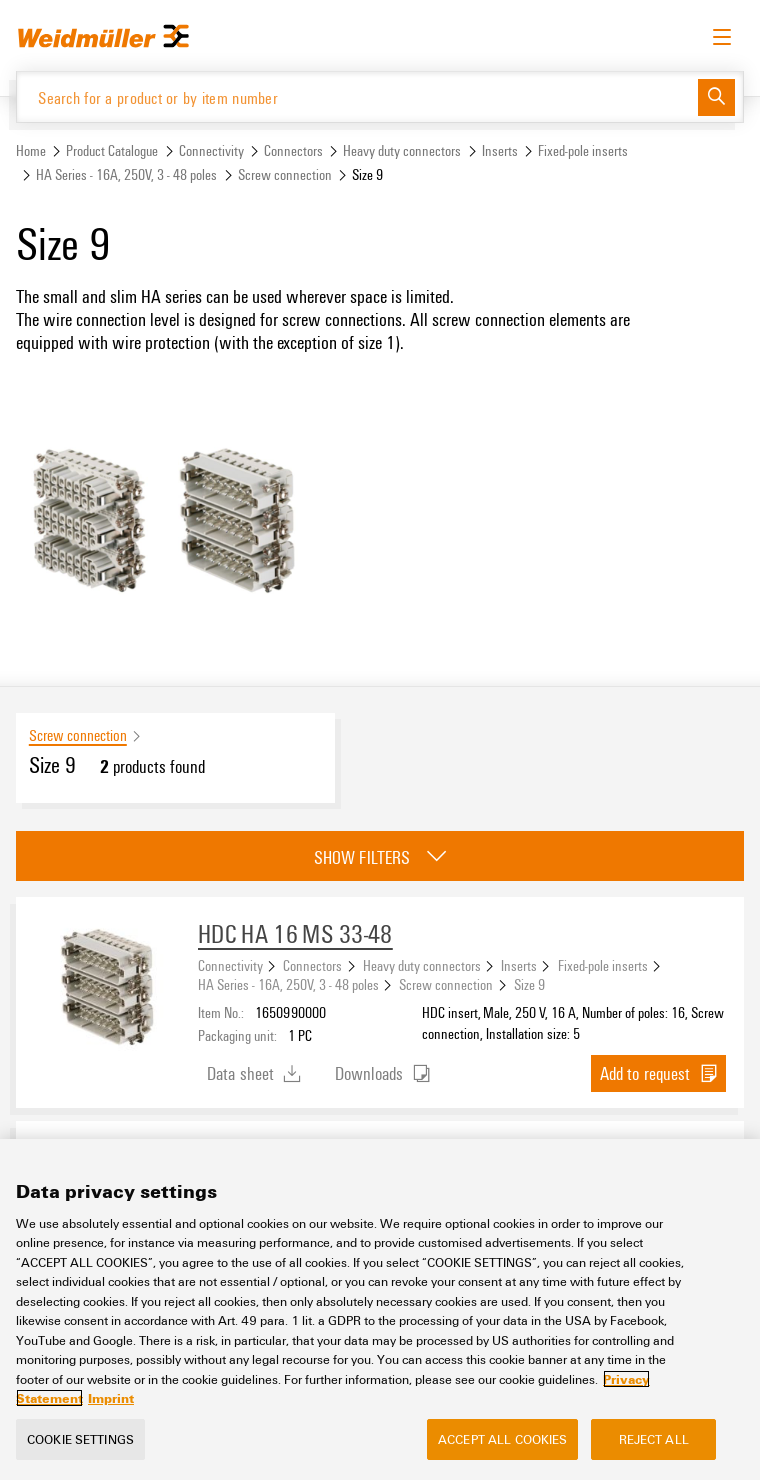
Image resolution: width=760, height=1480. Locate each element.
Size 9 (529, 984)
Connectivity (211, 150)
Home (31, 150)
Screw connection (285, 174)
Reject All (654, 1439)
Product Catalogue (112, 150)
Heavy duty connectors (402, 150)
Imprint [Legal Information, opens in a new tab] (111, 1399)
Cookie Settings (80, 1439)
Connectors (293, 150)
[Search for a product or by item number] (357, 97)
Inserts (500, 150)
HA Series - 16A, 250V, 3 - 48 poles (126, 174)
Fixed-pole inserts (583, 150)
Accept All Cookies (502, 1439)
